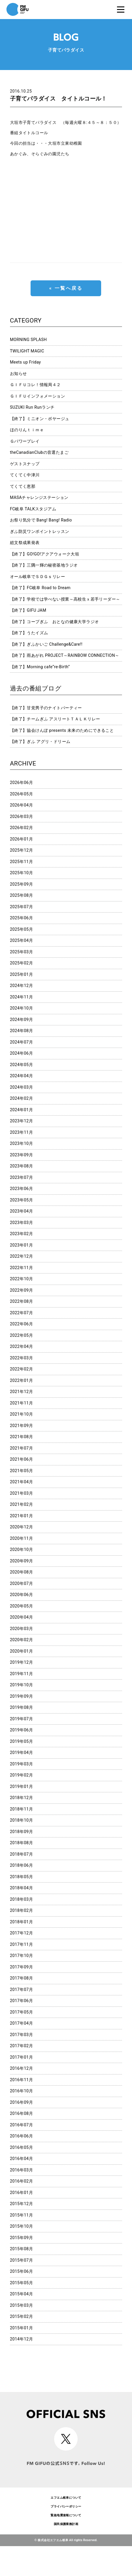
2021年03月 (21, 1493)
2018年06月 (21, 1865)
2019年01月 (21, 1786)
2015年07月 (21, 2260)
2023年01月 (21, 1245)
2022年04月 (21, 1346)
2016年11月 (21, 2079)
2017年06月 (21, 2000)
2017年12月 (21, 1933)
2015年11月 (21, 2215)
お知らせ (18, 373)
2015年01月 (21, 2328)
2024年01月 (21, 1109)
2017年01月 (21, 2057)
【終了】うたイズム (29, 632)
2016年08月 (21, 2113)
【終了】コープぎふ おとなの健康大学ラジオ (54, 621)
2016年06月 (21, 2136)
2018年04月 (21, 1887)
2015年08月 (21, 2248)
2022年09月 (21, 1290)
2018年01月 (21, 1921)
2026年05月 (21, 794)
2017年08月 (21, 1978)
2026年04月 (21, 805)
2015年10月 (21, 2226)
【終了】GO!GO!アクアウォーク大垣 (44, 554)
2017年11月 (21, 1944)
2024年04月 (21, 1075)
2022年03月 (21, 1358)
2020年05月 (21, 1606)
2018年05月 (21, 1876)
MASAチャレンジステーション (39, 497)
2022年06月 (21, 1324)
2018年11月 (21, 1809)
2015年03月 (21, 2305)
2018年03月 (21, 1899)
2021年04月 (21, 1481)
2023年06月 (21, 1188)
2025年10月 (21, 872)
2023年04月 (21, 1211)
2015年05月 (21, 2282)
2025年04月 (21, 940)
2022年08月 (21, 1301)
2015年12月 (21, 2203)
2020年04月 (21, 1617)
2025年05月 (21, 929)
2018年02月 (21, 1910)
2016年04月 (21, 2158)
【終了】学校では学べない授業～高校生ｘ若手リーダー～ (65, 599)
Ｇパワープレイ (25, 441)
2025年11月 (21, 861)
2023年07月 (21, 1177)
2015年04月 (21, 2294)
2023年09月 (21, 1155)
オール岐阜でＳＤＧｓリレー (37, 576)
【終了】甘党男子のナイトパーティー (46, 707)
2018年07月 (21, 1854)
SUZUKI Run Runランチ (32, 407)
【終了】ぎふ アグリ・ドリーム (40, 741)
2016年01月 (21, 2192)
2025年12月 (21, 850)
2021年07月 (21, 1448)
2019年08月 (21, 1707)
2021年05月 (21, 1470)
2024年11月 (21, 997)
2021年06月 (21, 1459)
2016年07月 (21, 2124)
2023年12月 (21, 1121)
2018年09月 (21, 1831)
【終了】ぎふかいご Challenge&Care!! (46, 644)
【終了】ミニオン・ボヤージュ (39, 418)
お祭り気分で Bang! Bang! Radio (41, 520)
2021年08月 (21, 1436)
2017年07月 (21, 1989)
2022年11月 (21, 1267)
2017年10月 (21, 1955)
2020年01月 (21, 1651)
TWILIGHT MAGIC (27, 351)
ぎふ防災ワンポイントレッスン (39, 531)
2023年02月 (21, 1233)
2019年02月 (21, 1775)
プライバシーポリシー (66, 2506)
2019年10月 (21, 1684)
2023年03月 (21, 1222)
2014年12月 (21, 2339)
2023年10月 (21, 1143)
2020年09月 (21, 1561)
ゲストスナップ (25, 463)
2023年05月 (21, 1200)
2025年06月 (21, 918)
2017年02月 (21, 2045)
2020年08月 (21, 1572)
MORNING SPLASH (28, 339)
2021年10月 (21, 1414)
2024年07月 (21, 1042)
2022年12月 (21, 1256)
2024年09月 (21, 1019)
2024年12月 (21, 985)
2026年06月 (21, 782)
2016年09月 (21, 2102)
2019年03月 (21, 1764)
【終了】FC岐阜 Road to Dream (40, 587)
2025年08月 (21, 895)
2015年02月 (21, 2316)
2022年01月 (21, 1380)
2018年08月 (21, 1842)
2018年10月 (21, 1820)
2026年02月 (21, 827)
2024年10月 (21, 1008)
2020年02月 (21, 1639)
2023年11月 (21, 1132)
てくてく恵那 (23, 486)
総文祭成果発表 (25, 542)
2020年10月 (21, 1549)
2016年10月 (21, 2091)
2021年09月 (21, 1425)
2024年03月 (21, 1087)
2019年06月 (21, 1730)
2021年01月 (21, 1515)
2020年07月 (21, 1583)
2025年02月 (21, 963)
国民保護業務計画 (66, 2524)
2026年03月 (21, 816)
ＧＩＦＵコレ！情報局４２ (35, 384)
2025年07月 (21, 906)
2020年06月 (21, 1594)
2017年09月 (21, 1967)
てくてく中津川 (25, 475)
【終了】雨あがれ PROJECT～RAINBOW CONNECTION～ (64, 655)
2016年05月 (21, 2147)
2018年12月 (21, 1797)
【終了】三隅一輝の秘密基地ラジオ (44, 565)
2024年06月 (21, 1053)
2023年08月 (21, 1166)
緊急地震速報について (66, 2515)
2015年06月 (21, 2271)
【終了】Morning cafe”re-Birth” (40, 666)
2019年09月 (21, 1696)
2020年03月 (21, 1628)
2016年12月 (21, 2068)
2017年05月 (21, 2012)
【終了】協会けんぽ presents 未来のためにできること (62, 730)
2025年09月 (21, 884)
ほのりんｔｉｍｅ (27, 429)
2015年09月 (21, 2237)
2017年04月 (21, 2023)
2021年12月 (21, 1391)
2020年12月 (21, 1527)
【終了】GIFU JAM (28, 610)
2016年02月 (21, 2181)
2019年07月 (21, 1718)
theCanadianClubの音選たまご (39, 452)
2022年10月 (21, 1278)
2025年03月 (21, 951)
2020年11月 (21, 1538)
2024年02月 (21, 1098)
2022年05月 (21, 1335)
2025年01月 (21, 974)
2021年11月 (21, 1403)
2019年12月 (21, 1662)
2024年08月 (21, 1030)
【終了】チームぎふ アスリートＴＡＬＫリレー (55, 719)
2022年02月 (21, 1369)
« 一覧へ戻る (66, 288)
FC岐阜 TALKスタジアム (33, 509)
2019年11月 (21, 1673)
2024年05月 (21, 1064)
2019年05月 (21, 1741)
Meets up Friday (25, 362)
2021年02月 (21, 1504)
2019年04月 (21, 1752)
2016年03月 (21, 2170)
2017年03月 (21, 2034)
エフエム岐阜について (66, 2497)
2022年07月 (21, 1312)
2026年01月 (21, 839)
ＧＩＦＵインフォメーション (37, 396)
